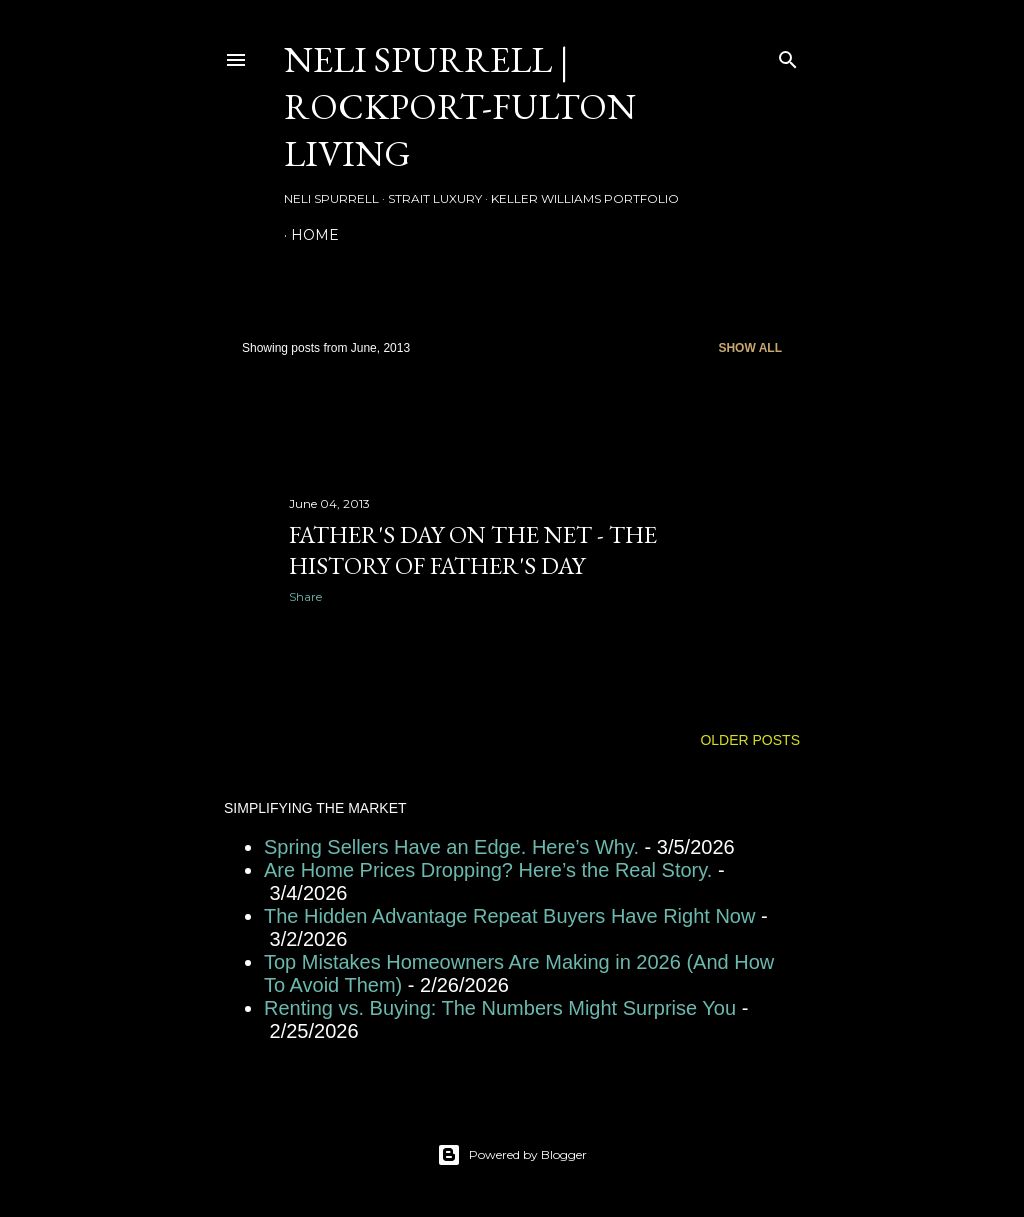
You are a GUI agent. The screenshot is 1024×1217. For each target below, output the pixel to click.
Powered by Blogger (512, 1155)
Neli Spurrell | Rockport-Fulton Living (460, 106)
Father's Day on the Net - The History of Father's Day (473, 550)
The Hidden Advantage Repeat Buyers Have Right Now (509, 916)
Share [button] (305, 596)
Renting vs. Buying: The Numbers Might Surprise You (500, 1008)
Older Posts (750, 740)
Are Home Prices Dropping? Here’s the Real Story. (488, 870)
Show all (750, 348)
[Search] (788, 55)
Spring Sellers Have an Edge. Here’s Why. (451, 847)
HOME (315, 235)
